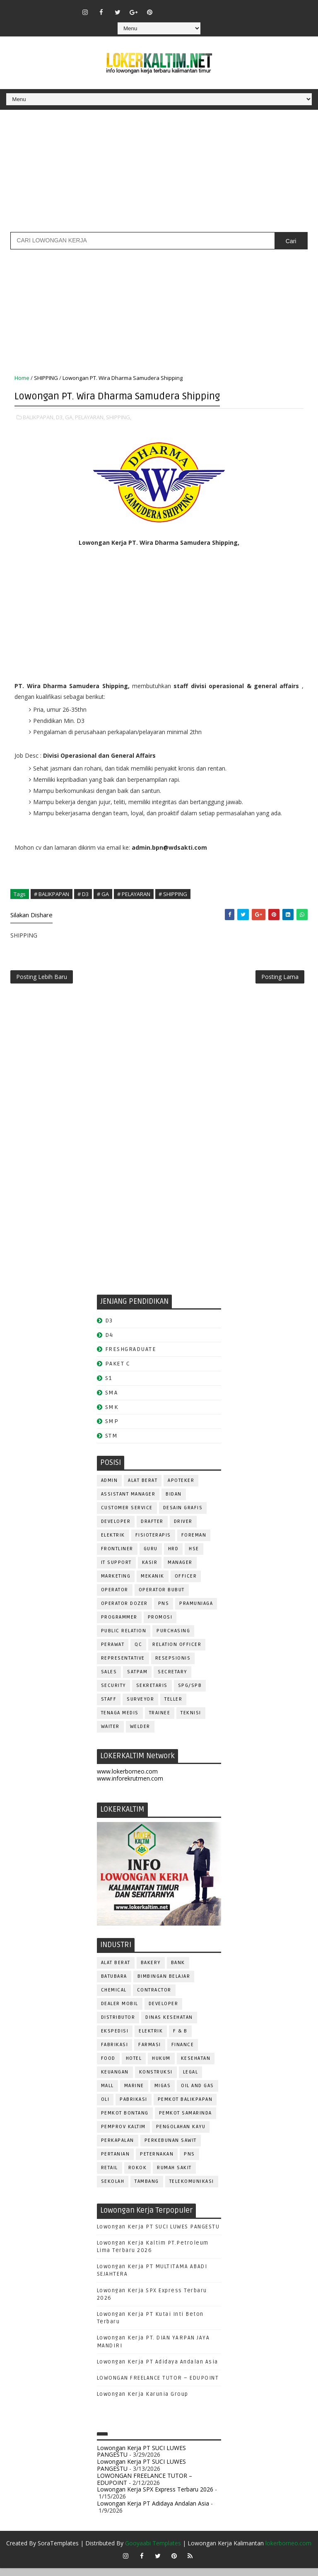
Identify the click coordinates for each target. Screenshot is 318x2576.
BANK (178, 1970)
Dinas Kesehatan (169, 2025)
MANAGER (180, 1570)
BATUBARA (114, 1984)
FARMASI (149, 2052)
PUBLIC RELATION (124, 1639)
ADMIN (109, 1488)
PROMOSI (160, 1625)
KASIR (150, 1570)
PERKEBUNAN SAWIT (171, 2148)
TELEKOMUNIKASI (191, 2189)
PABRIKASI (133, 2107)
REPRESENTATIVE (123, 1666)
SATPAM (137, 1680)
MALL (107, 2093)
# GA (103, 891)
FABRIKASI (114, 2052)
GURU (151, 1557)
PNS (163, 1611)
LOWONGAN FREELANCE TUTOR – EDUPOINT (158, 2386)
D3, (60, 414)
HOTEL (134, 2066)
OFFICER (186, 1584)
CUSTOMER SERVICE (127, 1516)
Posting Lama (280, 981)
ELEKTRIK (113, 1543)
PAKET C (117, 1371)
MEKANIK (152, 1584)
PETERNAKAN (156, 2162)
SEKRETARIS (152, 1693)
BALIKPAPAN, (39, 414)
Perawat (113, 1652)
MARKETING (116, 1584)
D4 (109, 1342)
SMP (112, 1429)
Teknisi (191, 1721)
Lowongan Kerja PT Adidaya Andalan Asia (157, 2369)
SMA (111, 1400)
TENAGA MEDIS (120, 1721)
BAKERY (151, 1970)
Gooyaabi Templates (153, 2551)
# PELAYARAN (133, 891)
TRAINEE (160, 1721)
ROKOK (137, 2175)
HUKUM (161, 2066)
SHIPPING (46, 378)
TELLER (173, 1707)
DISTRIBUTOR (118, 2025)
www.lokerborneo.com (127, 1779)
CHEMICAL (114, 1998)
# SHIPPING (173, 891)
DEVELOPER (116, 1529)
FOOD (108, 2066)
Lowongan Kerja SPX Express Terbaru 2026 (155, 2497)
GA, (69, 414)
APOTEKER (181, 1488)
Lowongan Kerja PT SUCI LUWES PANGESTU (158, 2234)
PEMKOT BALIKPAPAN (185, 2107)
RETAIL (109, 2175)
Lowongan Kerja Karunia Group (142, 2402)
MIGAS (162, 2093)
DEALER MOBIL (119, 2011)
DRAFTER (152, 1529)
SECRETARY (172, 1680)
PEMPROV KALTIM (123, 2134)
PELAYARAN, (90, 414)
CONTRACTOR (154, 1998)
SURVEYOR (140, 1707)
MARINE (134, 2093)
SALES (109, 1680)
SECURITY (113, 1693)
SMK (111, 1414)
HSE (194, 1557)
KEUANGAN (115, 2080)
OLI (105, 2107)
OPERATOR (114, 1598)
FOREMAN (194, 1543)
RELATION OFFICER (176, 1652)
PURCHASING (173, 1639)
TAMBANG (147, 2189)
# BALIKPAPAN (51, 891)
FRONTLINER (117, 1557)
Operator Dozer (124, 1611)
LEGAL (190, 2080)
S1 (108, 1385)
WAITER (110, 1734)
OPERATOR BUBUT (162, 1598)
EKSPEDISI (115, 2039)
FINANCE (182, 2052)
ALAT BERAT (142, 1488)
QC (138, 1652)
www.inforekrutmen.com (130, 1786)
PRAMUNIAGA (196, 1611)
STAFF (109, 1707)
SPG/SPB (190, 1693)
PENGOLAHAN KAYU (181, 2134)
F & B (180, 2039)
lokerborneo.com (288, 2551)
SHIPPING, (118, 414)
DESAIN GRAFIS (183, 1516)
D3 (109, 1328)
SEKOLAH (113, 2189)
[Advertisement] (158, 174)
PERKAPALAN (117, 2148)
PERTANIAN (115, 2162)
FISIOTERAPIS (153, 1543)
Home (21, 378)
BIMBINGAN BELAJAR (163, 1984)
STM (111, 1443)
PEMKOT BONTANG (125, 2121)
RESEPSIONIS (173, 1666)
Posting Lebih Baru (41, 981)
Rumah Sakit (174, 2175)
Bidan (174, 1502)
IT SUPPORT (116, 1570)
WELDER (140, 1734)
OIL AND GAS (197, 2093)
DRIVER (183, 1529)
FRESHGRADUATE (131, 1356)
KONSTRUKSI (156, 2080)
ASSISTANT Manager (128, 1502)
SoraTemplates (58, 2551)
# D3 (83, 891)
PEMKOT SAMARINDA (185, 2121)
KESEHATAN (196, 2066)
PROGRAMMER (119, 1625)
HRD (173, 1557)
